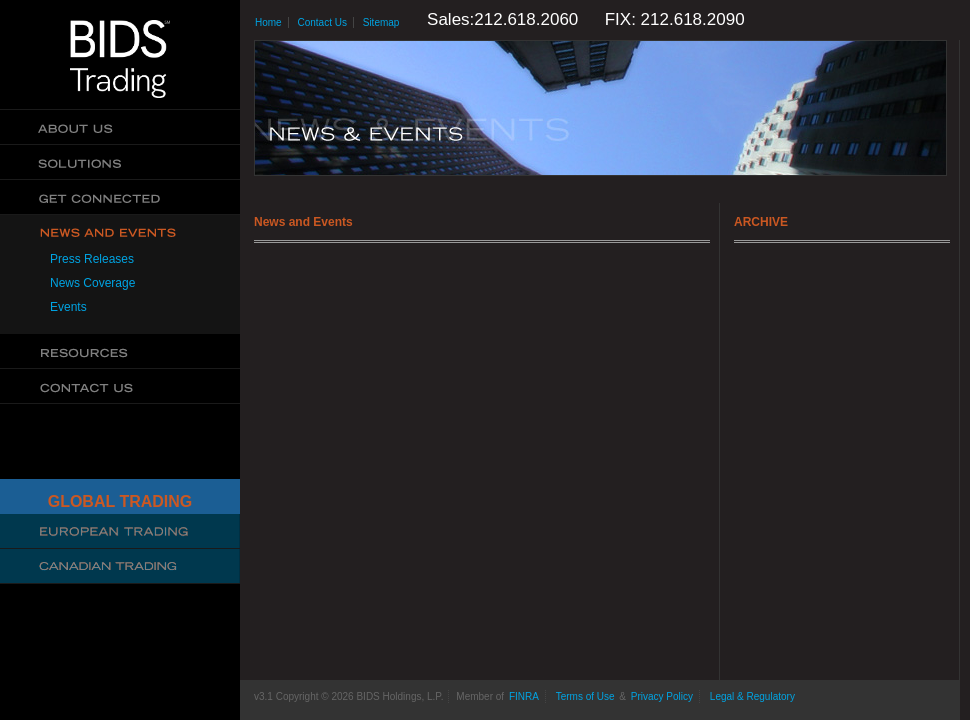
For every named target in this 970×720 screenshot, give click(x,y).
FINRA (524, 696)
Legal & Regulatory (752, 696)
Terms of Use (585, 696)
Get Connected (120, 197)
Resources (120, 351)
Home (268, 22)
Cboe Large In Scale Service (120, 531)
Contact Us (120, 386)
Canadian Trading (120, 566)
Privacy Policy (662, 696)
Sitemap (381, 22)
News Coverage (92, 283)
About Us (120, 127)
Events (68, 307)
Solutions (120, 162)
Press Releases (92, 259)
